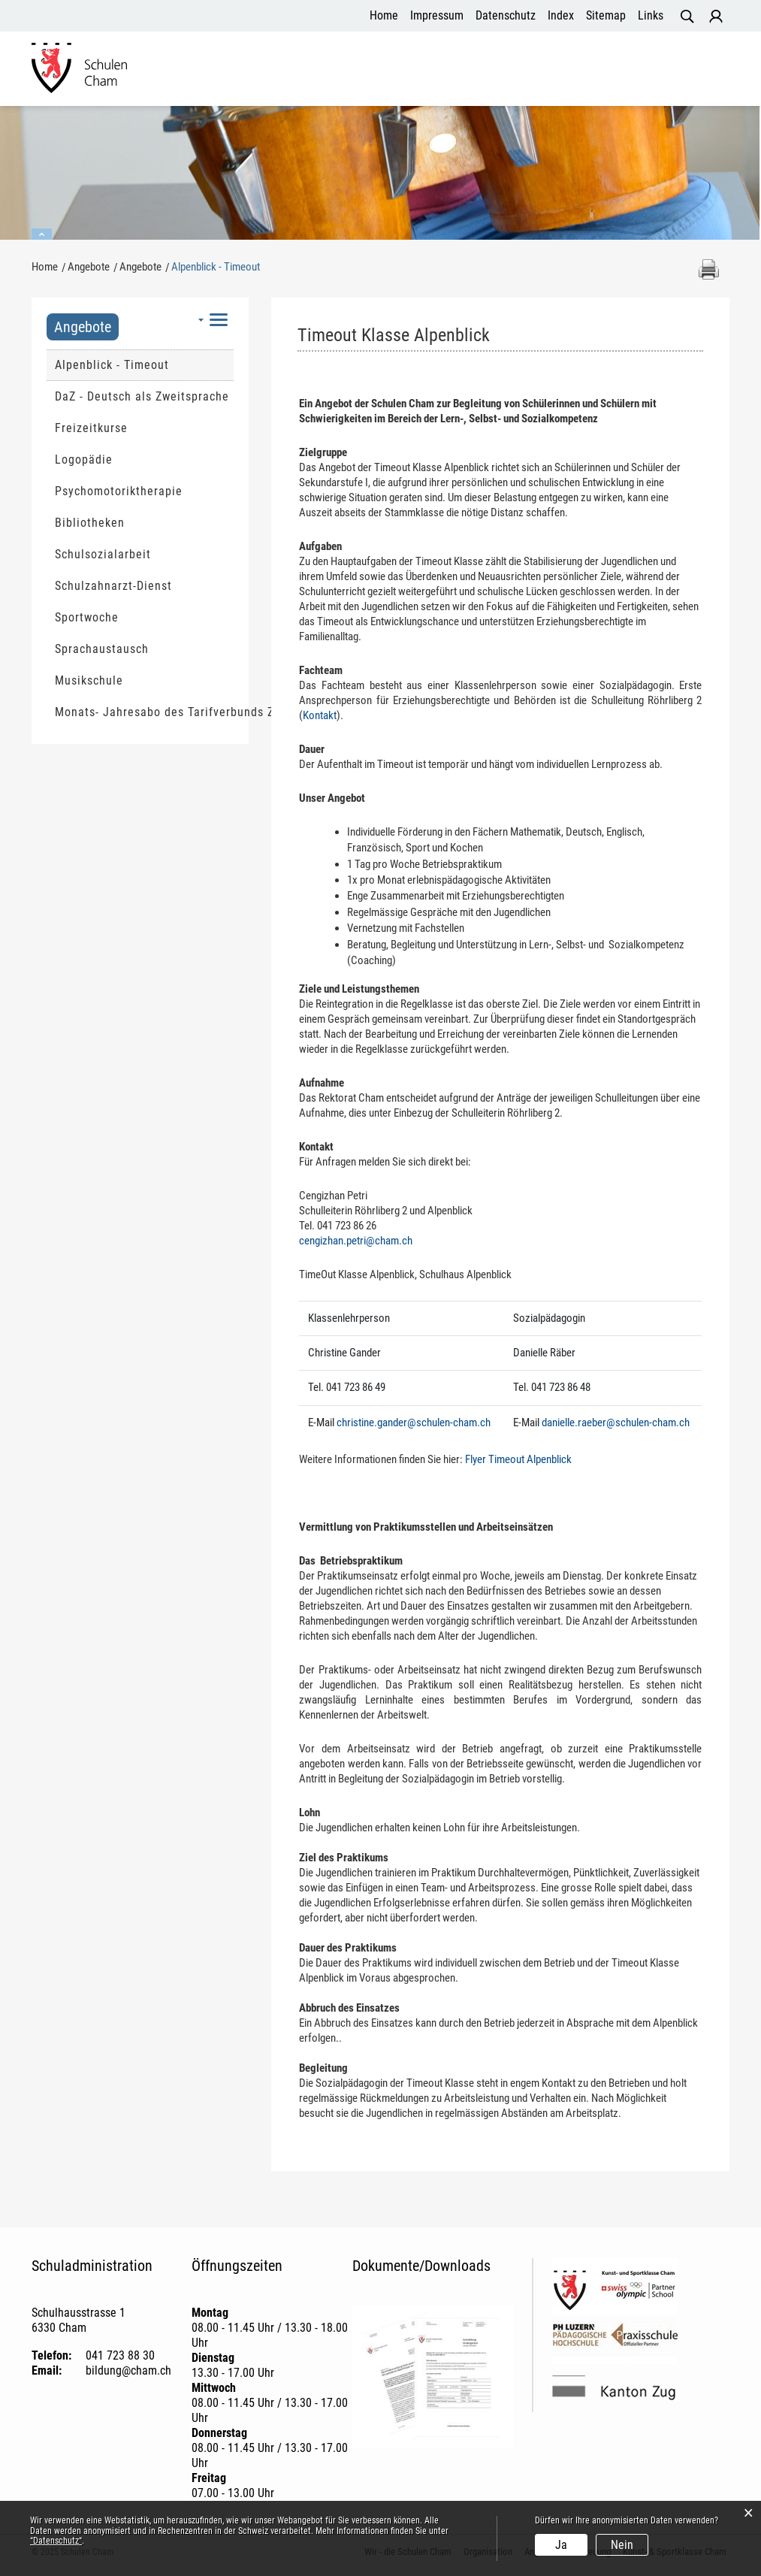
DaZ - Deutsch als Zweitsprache (142, 396)
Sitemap (606, 15)
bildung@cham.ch (128, 2370)
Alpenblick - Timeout (144, 364)
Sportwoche (87, 617)
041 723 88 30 (120, 2355)
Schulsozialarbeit (103, 554)
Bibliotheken (90, 523)
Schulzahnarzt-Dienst (113, 586)
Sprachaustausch (102, 649)
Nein (622, 2545)
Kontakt (320, 715)
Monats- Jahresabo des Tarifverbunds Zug (144, 712)
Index (561, 15)
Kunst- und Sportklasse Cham (646, 77)
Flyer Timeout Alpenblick (518, 1459)
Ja (561, 2545)
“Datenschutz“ (56, 2540)
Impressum (437, 15)
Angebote (404, 77)
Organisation (333, 77)
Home (384, 15)
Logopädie (84, 459)
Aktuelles (466, 77)
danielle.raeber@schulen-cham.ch (616, 1422)
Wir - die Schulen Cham (226, 77)
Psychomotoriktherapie (119, 491)
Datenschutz (506, 15)
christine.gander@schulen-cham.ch (414, 1422)
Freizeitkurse (91, 428)
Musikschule (89, 680)
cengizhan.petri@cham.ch (355, 1240)
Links (650, 15)
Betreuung (529, 77)
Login (716, 16)
